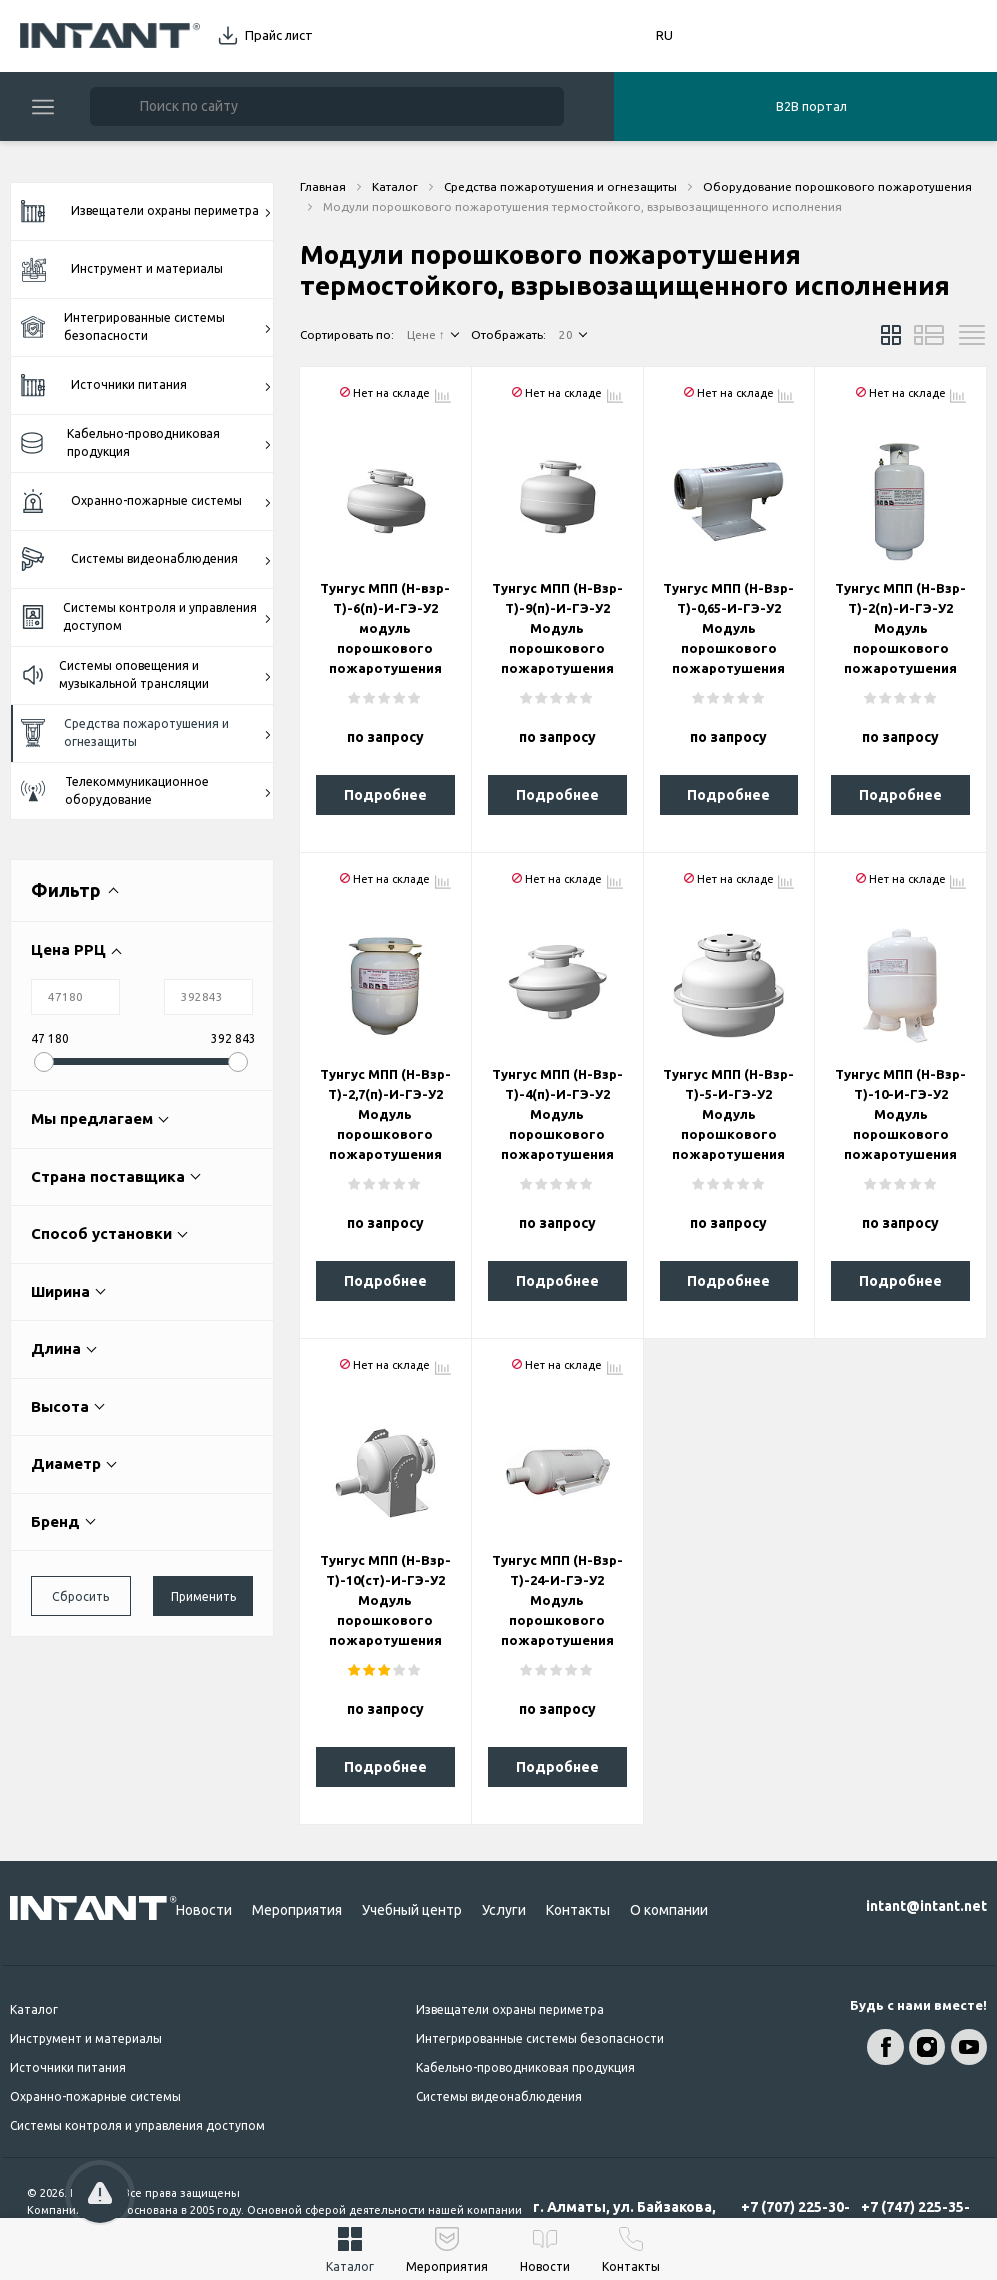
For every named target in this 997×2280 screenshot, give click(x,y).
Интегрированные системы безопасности (146, 326)
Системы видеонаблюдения (146, 559)
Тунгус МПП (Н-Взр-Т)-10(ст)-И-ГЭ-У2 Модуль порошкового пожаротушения (385, 1600)
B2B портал (811, 106)
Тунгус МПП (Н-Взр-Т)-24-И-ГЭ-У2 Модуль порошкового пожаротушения (557, 1600)
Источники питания (146, 386)
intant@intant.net (926, 1906)
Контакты (578, 1910)
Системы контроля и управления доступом (146, 616)
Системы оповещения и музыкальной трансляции (146, 674)
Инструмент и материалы (122, 269)
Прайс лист (279, 35)
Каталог (34, 2009)
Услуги (504, 1910)
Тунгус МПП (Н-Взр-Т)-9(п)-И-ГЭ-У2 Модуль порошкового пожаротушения (557, 628)
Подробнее (385, 795)
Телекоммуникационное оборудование (146, 790)
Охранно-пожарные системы (146, 501)
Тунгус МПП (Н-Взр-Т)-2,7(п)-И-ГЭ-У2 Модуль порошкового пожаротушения (385, 1114)
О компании (669, 1910)
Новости (204, 1910)
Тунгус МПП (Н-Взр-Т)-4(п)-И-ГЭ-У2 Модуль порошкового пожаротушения (557, 1114)
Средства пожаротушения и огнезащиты (146, 732)
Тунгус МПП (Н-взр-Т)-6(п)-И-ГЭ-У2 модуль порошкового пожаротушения (385, 628)
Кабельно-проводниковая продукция (146, 442)
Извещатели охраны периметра (146, 212)
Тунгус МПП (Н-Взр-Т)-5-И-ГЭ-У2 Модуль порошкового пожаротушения (728, 1114)
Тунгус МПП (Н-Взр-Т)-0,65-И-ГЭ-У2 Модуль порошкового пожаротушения (728, 628)
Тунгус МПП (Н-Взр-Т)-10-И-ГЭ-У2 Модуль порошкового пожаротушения (900, 1114)
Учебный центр (412, 1910)
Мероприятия (297, 1910)
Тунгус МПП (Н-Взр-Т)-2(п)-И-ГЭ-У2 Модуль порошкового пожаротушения (900, 628)
